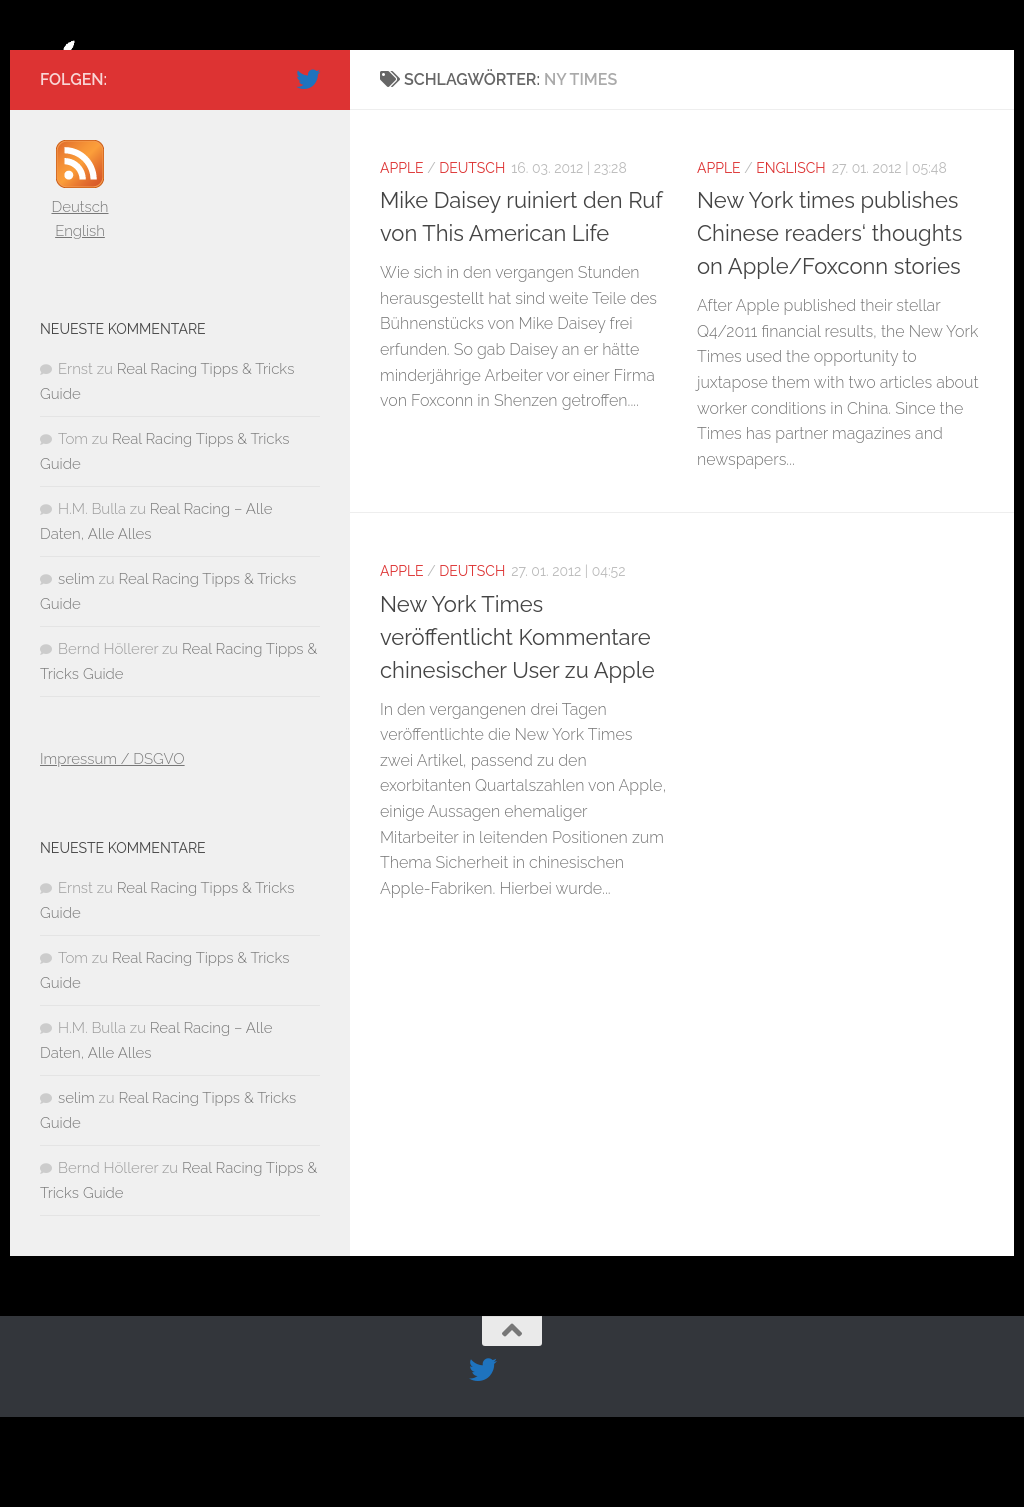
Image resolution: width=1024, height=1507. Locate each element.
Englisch (790, 258)
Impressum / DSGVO (112, 849)
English (80, 321)
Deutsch (472, 258)
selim (76, 669)
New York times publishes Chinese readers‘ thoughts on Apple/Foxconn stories (829, 323)
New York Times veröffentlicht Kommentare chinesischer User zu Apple (517, 727)
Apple (402, 258)
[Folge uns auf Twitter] (308, 169)
